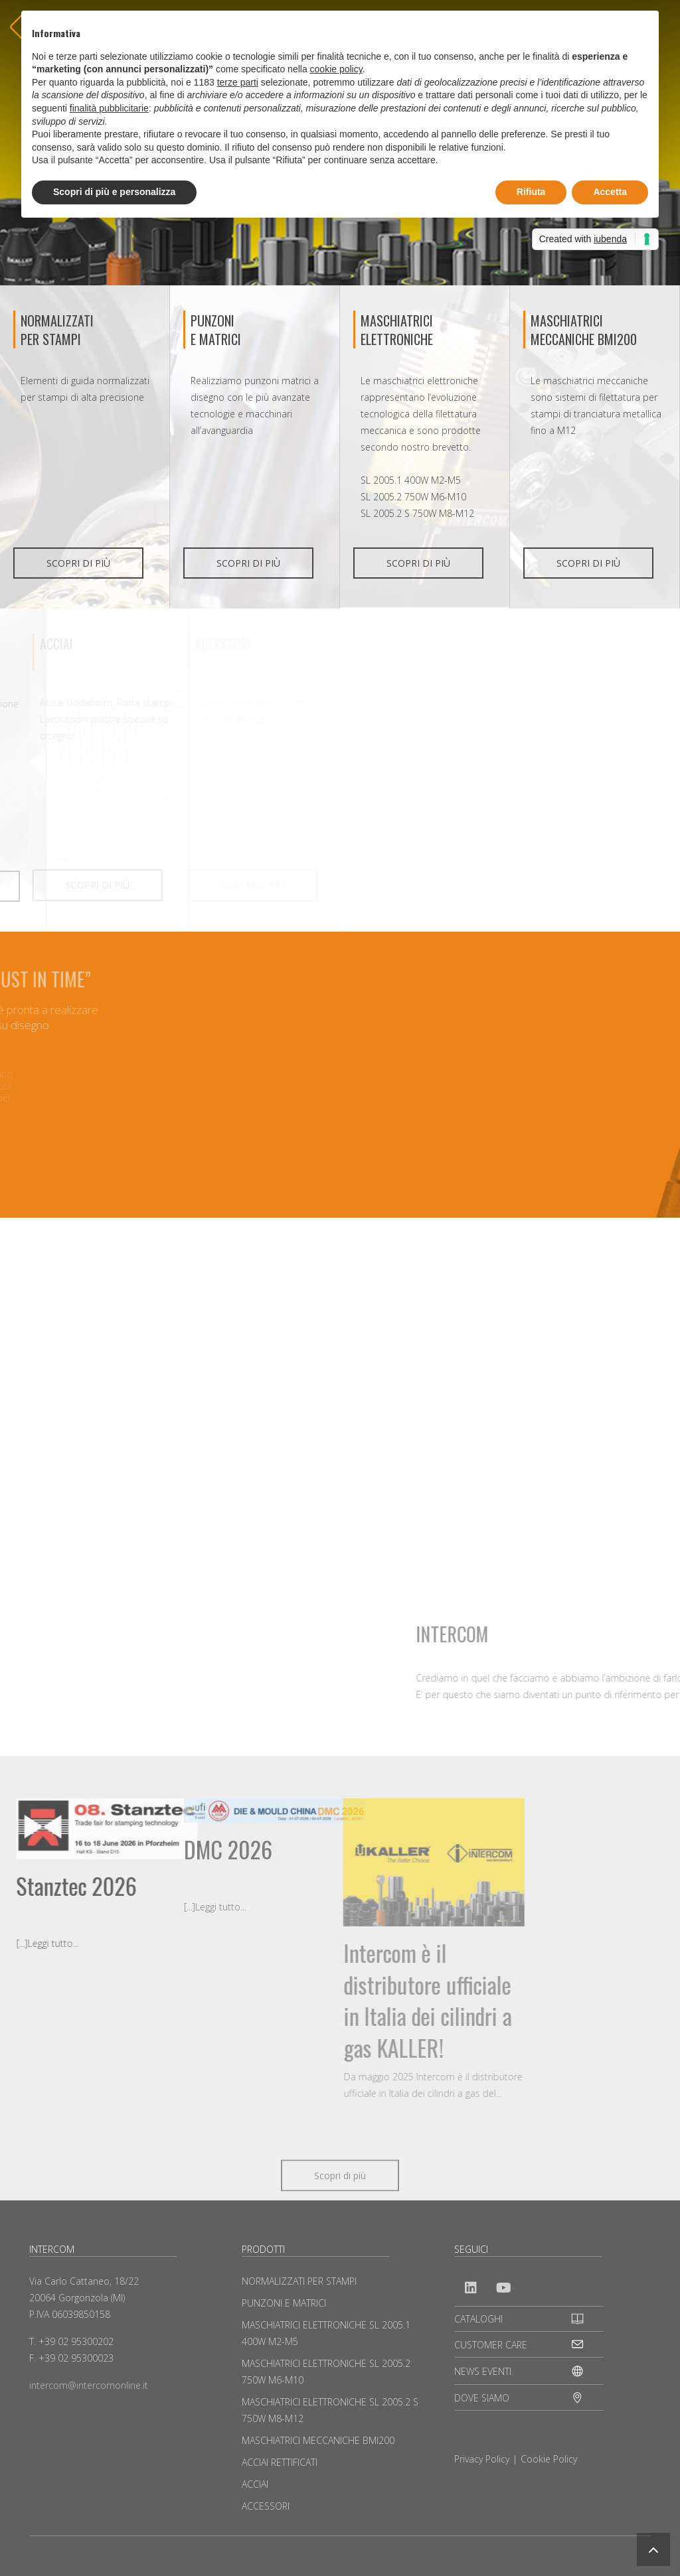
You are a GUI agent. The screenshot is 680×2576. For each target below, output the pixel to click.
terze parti (237, 82)
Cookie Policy (549, 2459)
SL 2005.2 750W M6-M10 (413, 496)
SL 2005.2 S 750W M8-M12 (417, 513)
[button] (653, 2549)
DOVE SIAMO (481, 2398)
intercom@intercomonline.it (88, 2385)
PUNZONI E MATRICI (284, 2303)
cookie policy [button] (336, 69)
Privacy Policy (481, 2459)
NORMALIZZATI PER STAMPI (57, 330)
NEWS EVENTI (482, 2371)
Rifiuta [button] (531, 191)
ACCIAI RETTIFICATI (279, 2462)
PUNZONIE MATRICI (216, 330)
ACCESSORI (266, 2506)
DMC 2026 (104, 1849)
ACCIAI (255, 2484)
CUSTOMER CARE (490, 2344)
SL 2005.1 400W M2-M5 (411, 480)
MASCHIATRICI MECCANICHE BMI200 (584, 330)
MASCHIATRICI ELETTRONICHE (397, 330)
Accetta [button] (610, 191)
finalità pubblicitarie (109, 108)
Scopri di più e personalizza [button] (114, 191)
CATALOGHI (478, 2319)
